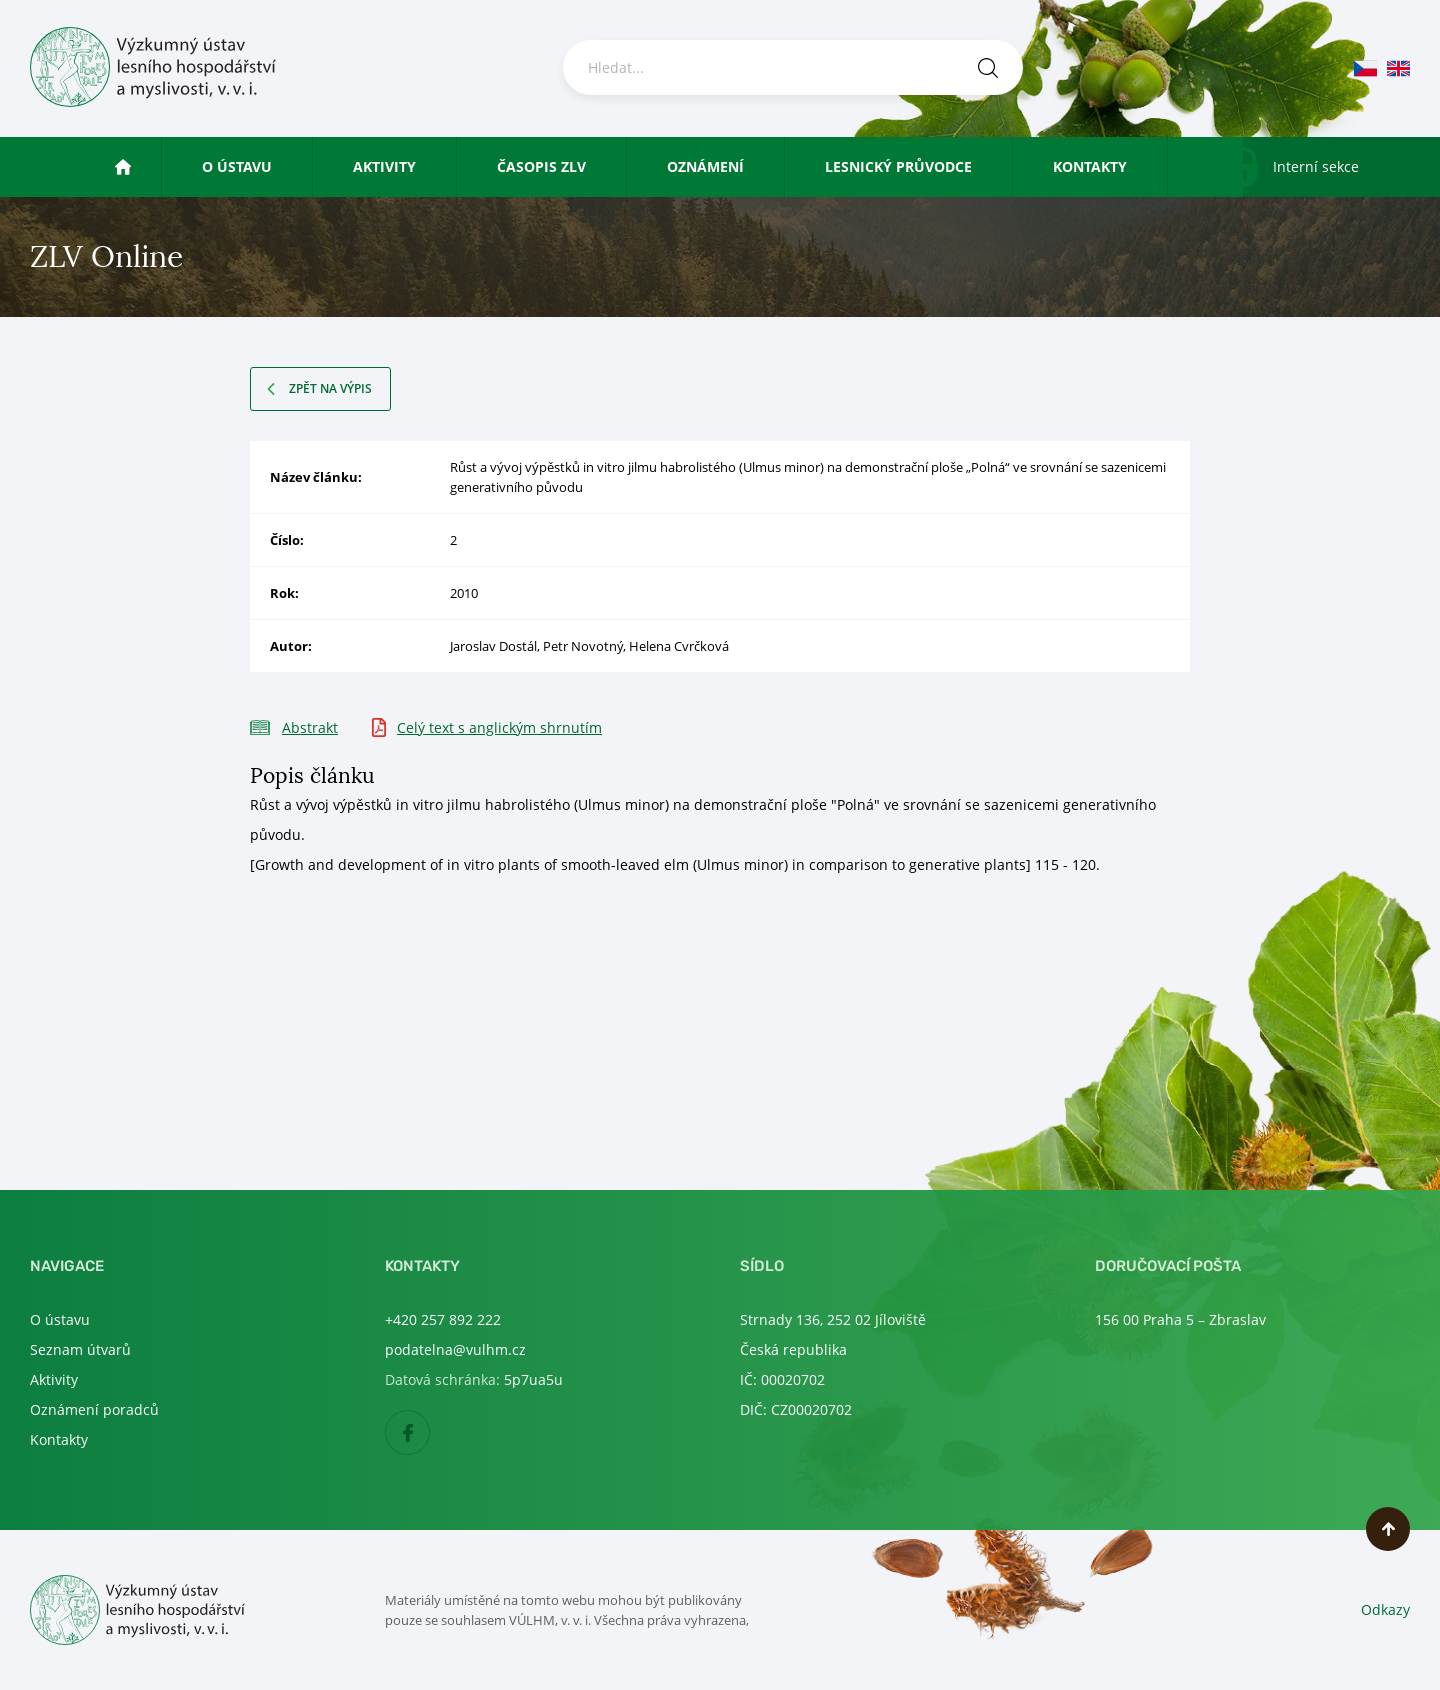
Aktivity (384, 166)
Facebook (429, 1433)
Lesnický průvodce (898, 166)
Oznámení (705, 166)
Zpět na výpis (330, 388)
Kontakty (1090, 166)
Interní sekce (1316, 166)
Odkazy (1385, 1609)
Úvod (141, 166)
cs (1365, 68)
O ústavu (237, 166)
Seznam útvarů (80, 1349)
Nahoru (1388, 1529)
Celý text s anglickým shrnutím (499, 727)
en (1398, 68)
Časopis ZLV (541, 166)
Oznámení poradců (94, 1409)
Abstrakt (310, 727)
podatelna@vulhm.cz (455, 1349)
